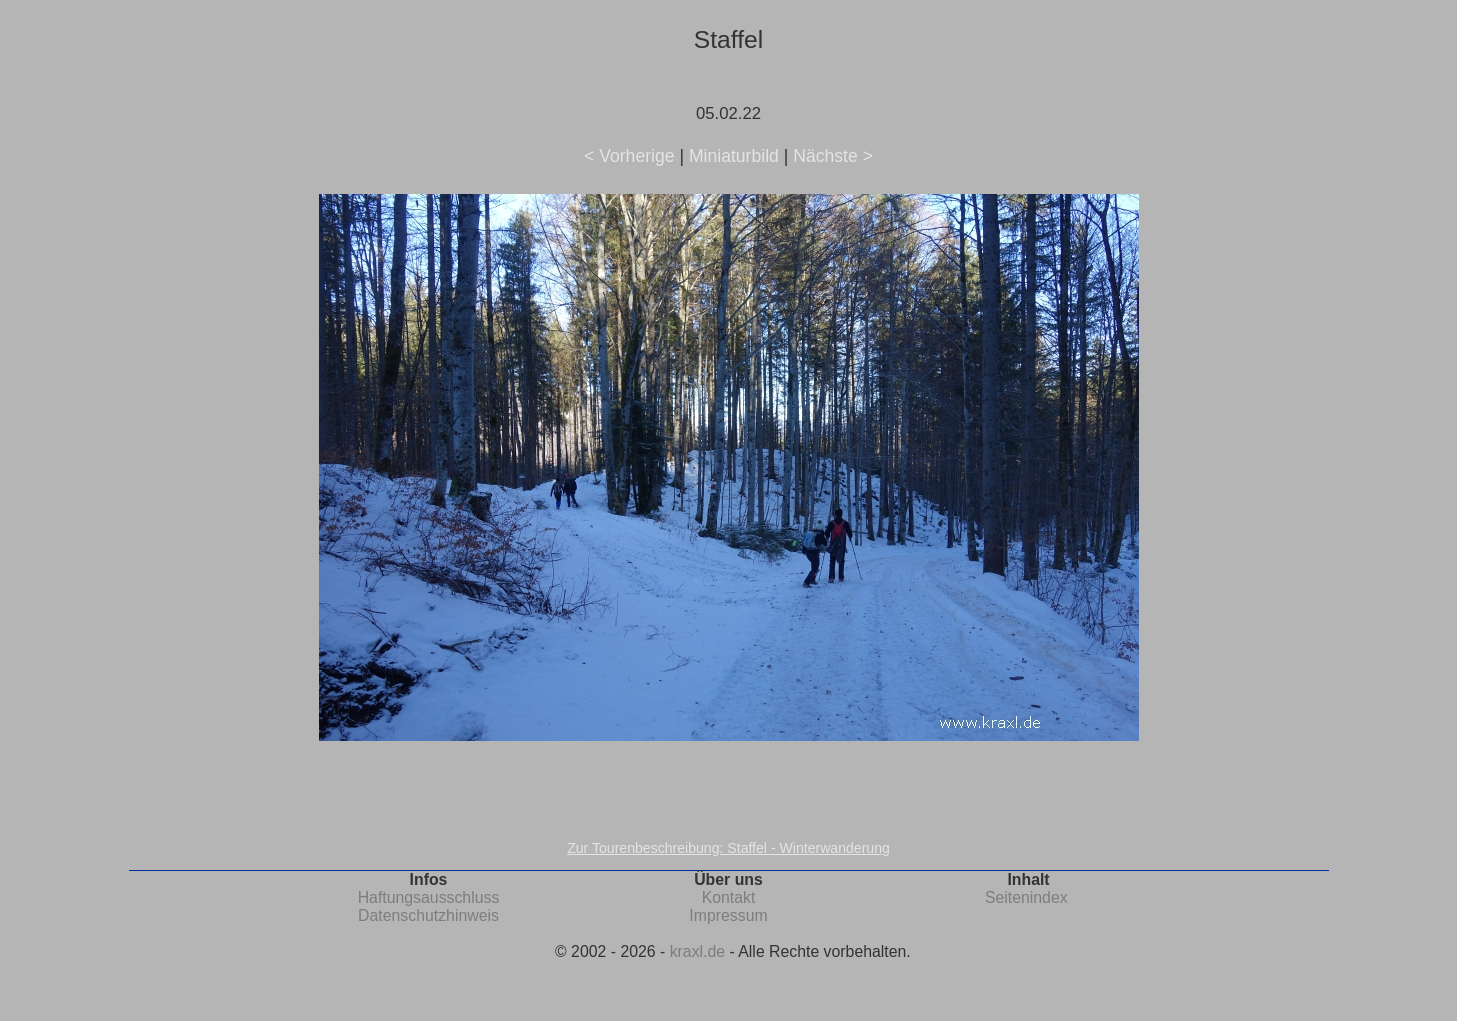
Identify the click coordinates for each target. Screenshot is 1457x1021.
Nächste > (833, 156)
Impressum (728, 915)
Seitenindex (1026, 897)
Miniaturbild (734, 156)
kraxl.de (697, 951)
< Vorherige (629, 156)
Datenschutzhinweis (428, 915)
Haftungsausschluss (429, 897)
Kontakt (729, 897)
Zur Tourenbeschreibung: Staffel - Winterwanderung (728, 848)
